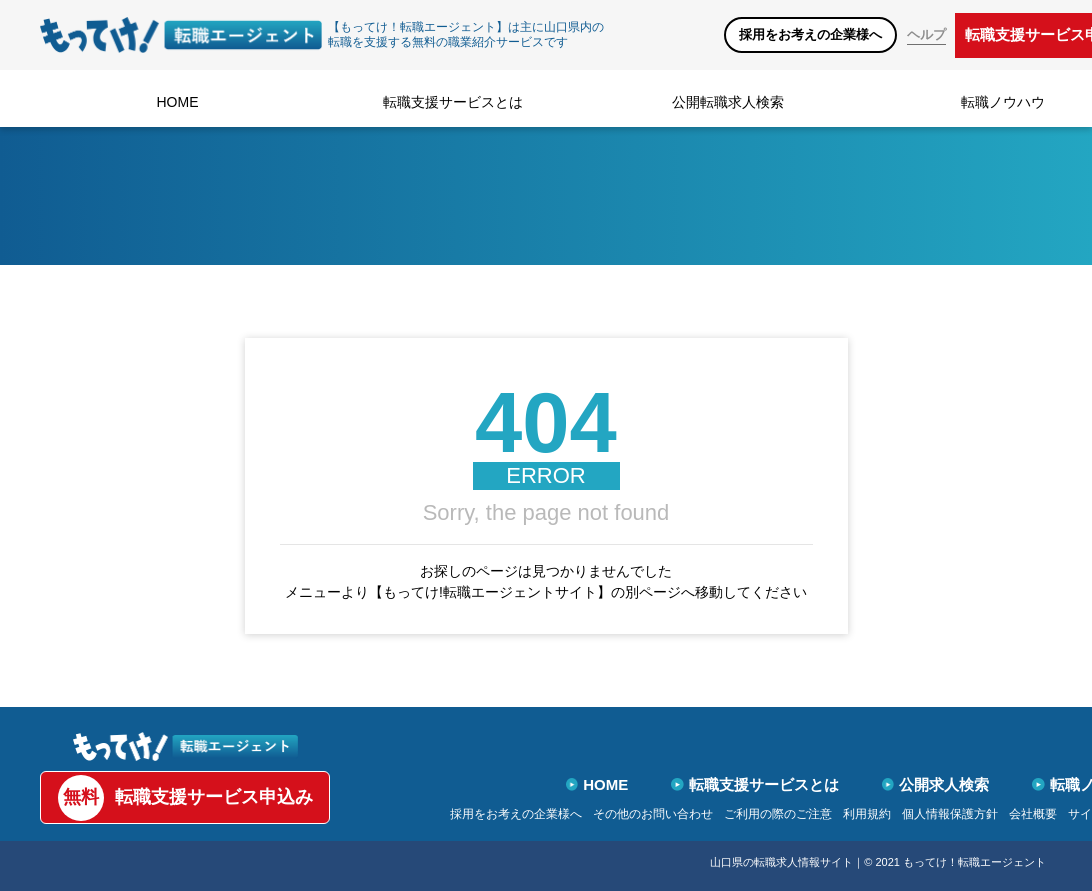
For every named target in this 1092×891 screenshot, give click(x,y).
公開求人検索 (936, 784)
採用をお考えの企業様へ (810, 34)
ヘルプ (926, 34)
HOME (178, 102)
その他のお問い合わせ (653, 814)
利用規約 (867, 814)
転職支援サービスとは (453, 102)
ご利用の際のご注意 (778, 814)
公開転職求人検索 (728, 102)
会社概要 (1033, 814)
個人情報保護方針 (950, 814)
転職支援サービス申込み (185, 798)
